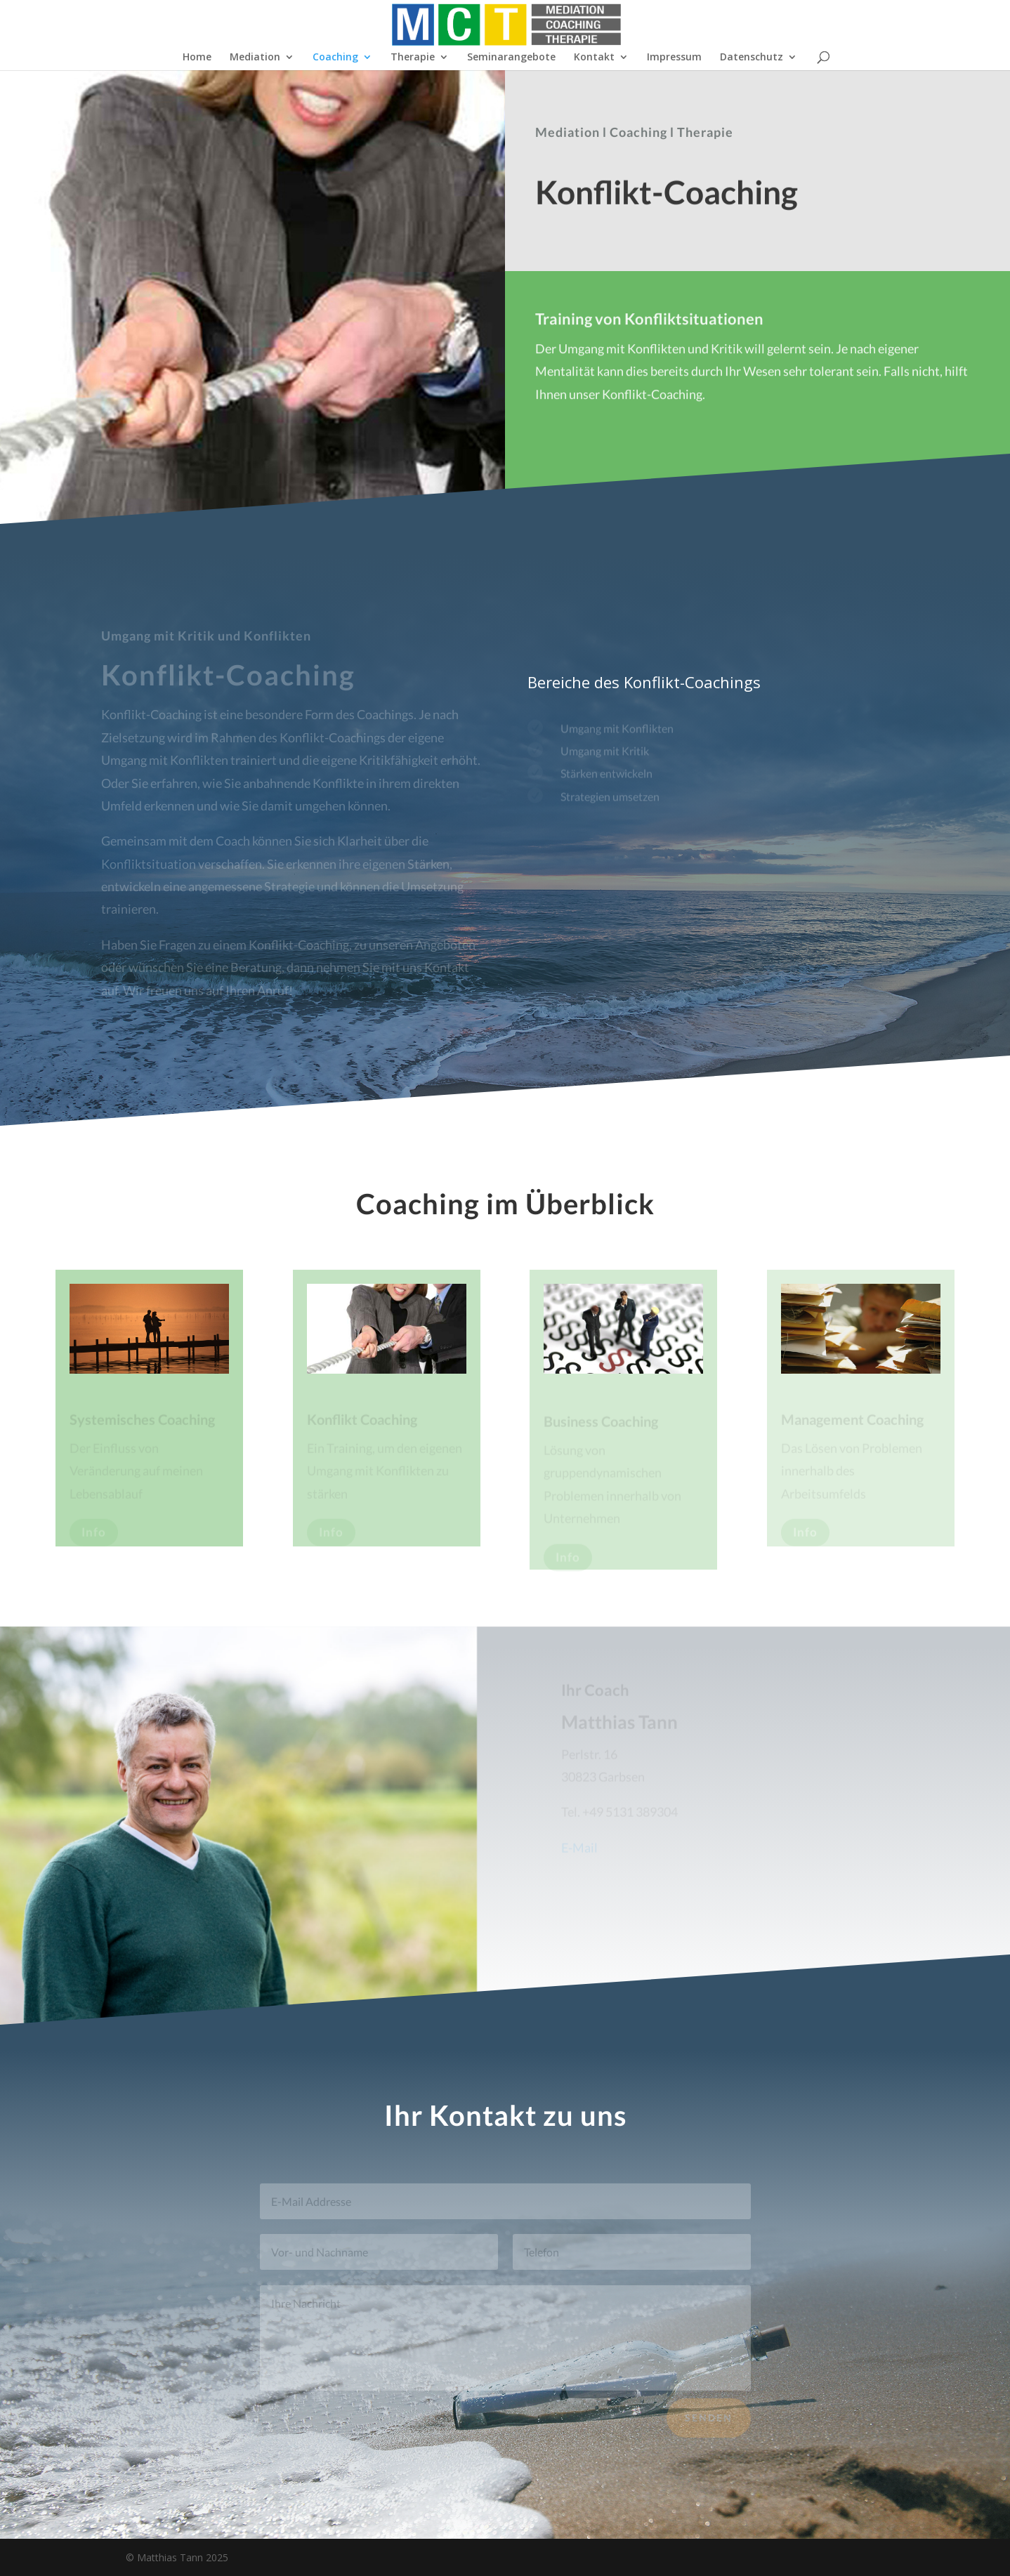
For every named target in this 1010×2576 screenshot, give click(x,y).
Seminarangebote (511, 57)
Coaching (335, 57)
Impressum (674, 57)
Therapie (413, 57)
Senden (709, 2423)
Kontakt (594, 57)
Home (197, 57)
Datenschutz (751, 57)
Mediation (255, 57)
